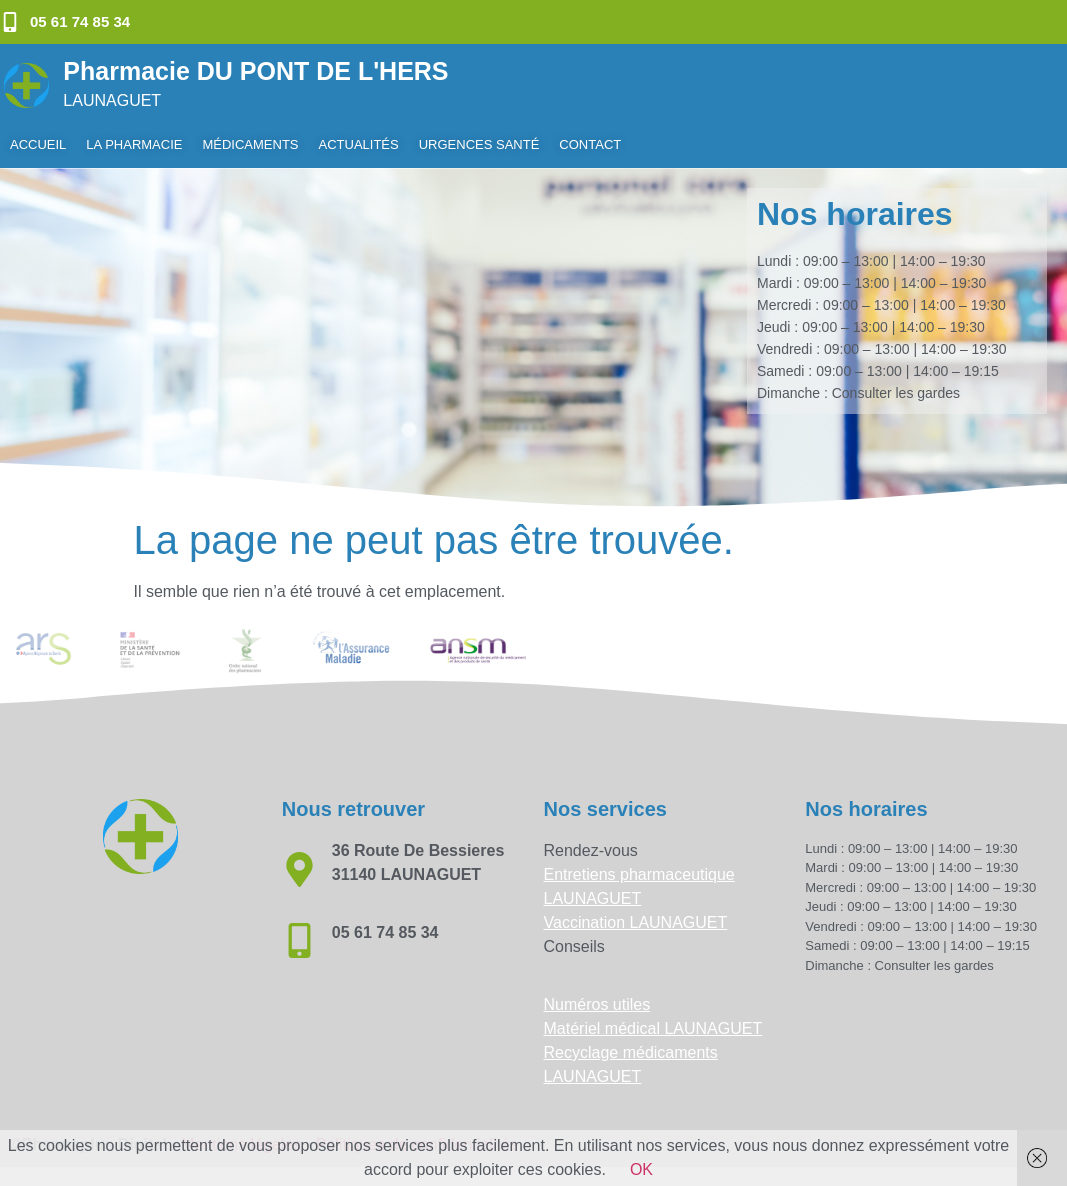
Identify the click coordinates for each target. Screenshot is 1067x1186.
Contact (590, 144)
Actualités (359, 144)
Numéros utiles (597, 1004)
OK (641, 1169)
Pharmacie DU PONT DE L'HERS (255, 71)
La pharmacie (134, 144)
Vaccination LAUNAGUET (636, 922)
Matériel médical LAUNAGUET (653, 1028)
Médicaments (250, 144)
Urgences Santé (479, 144)
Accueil (38, 144)
